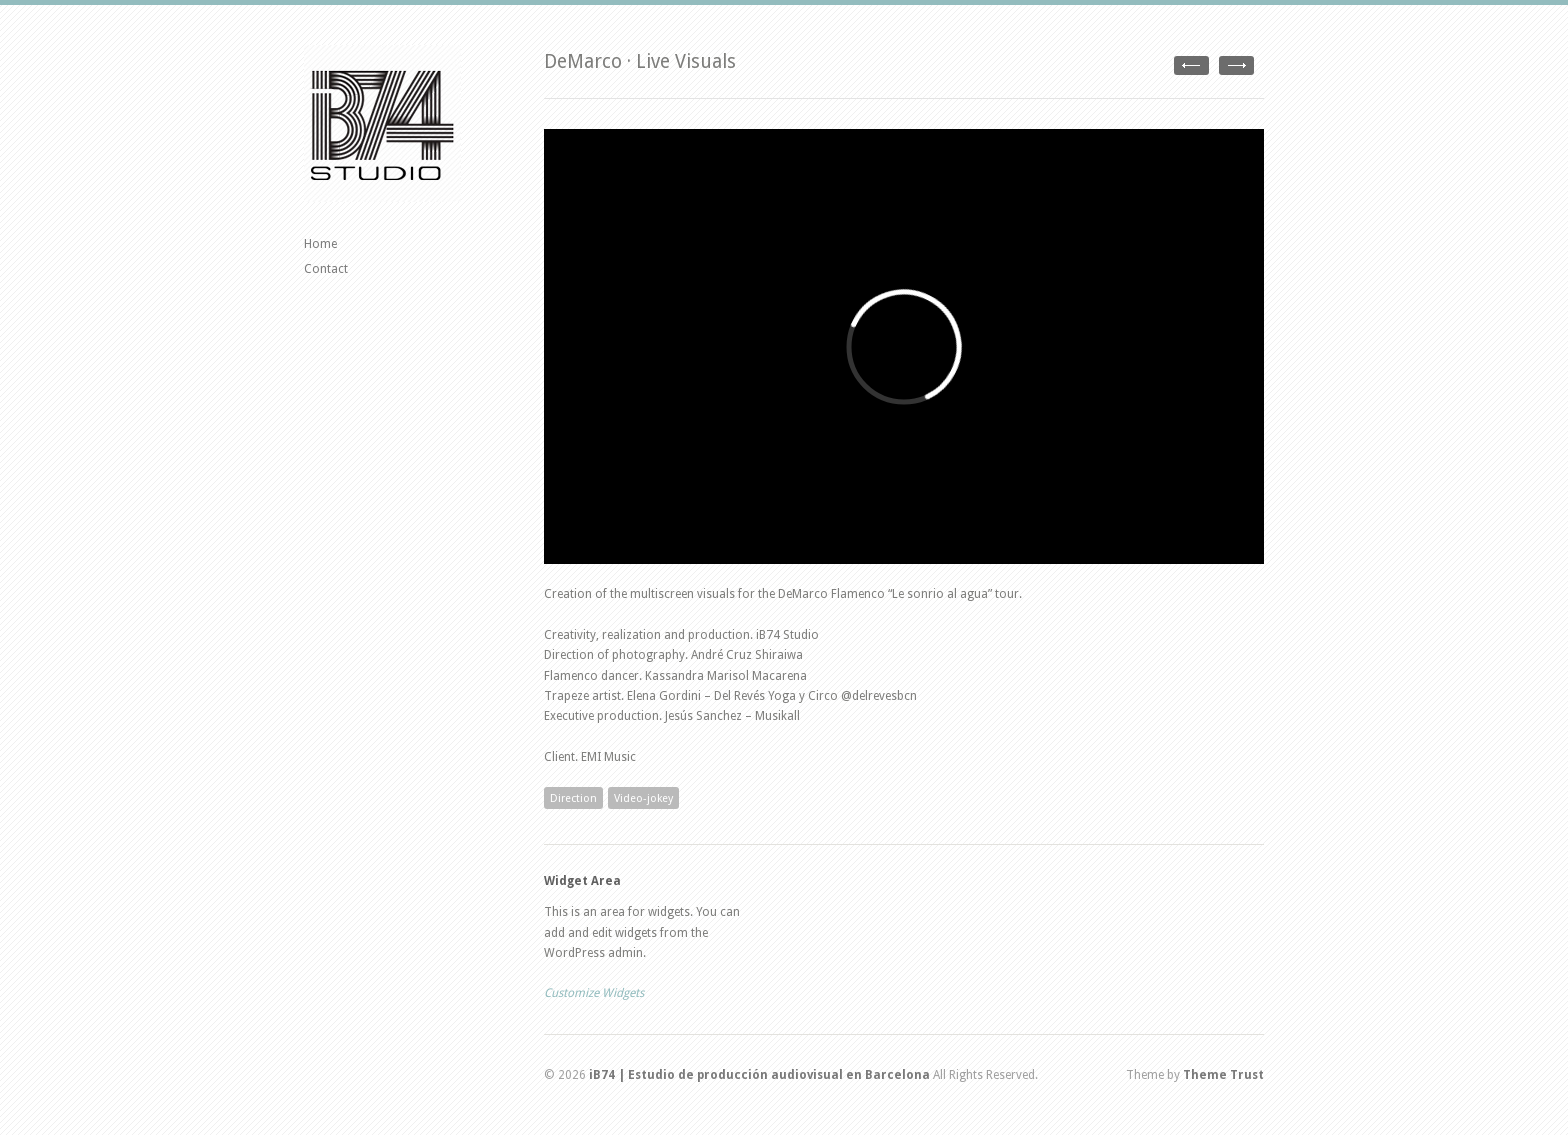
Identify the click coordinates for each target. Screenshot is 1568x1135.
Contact (326, 269)
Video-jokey (643, 798)
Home (320, 244)
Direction (573, 798)
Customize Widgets (594, 993)
